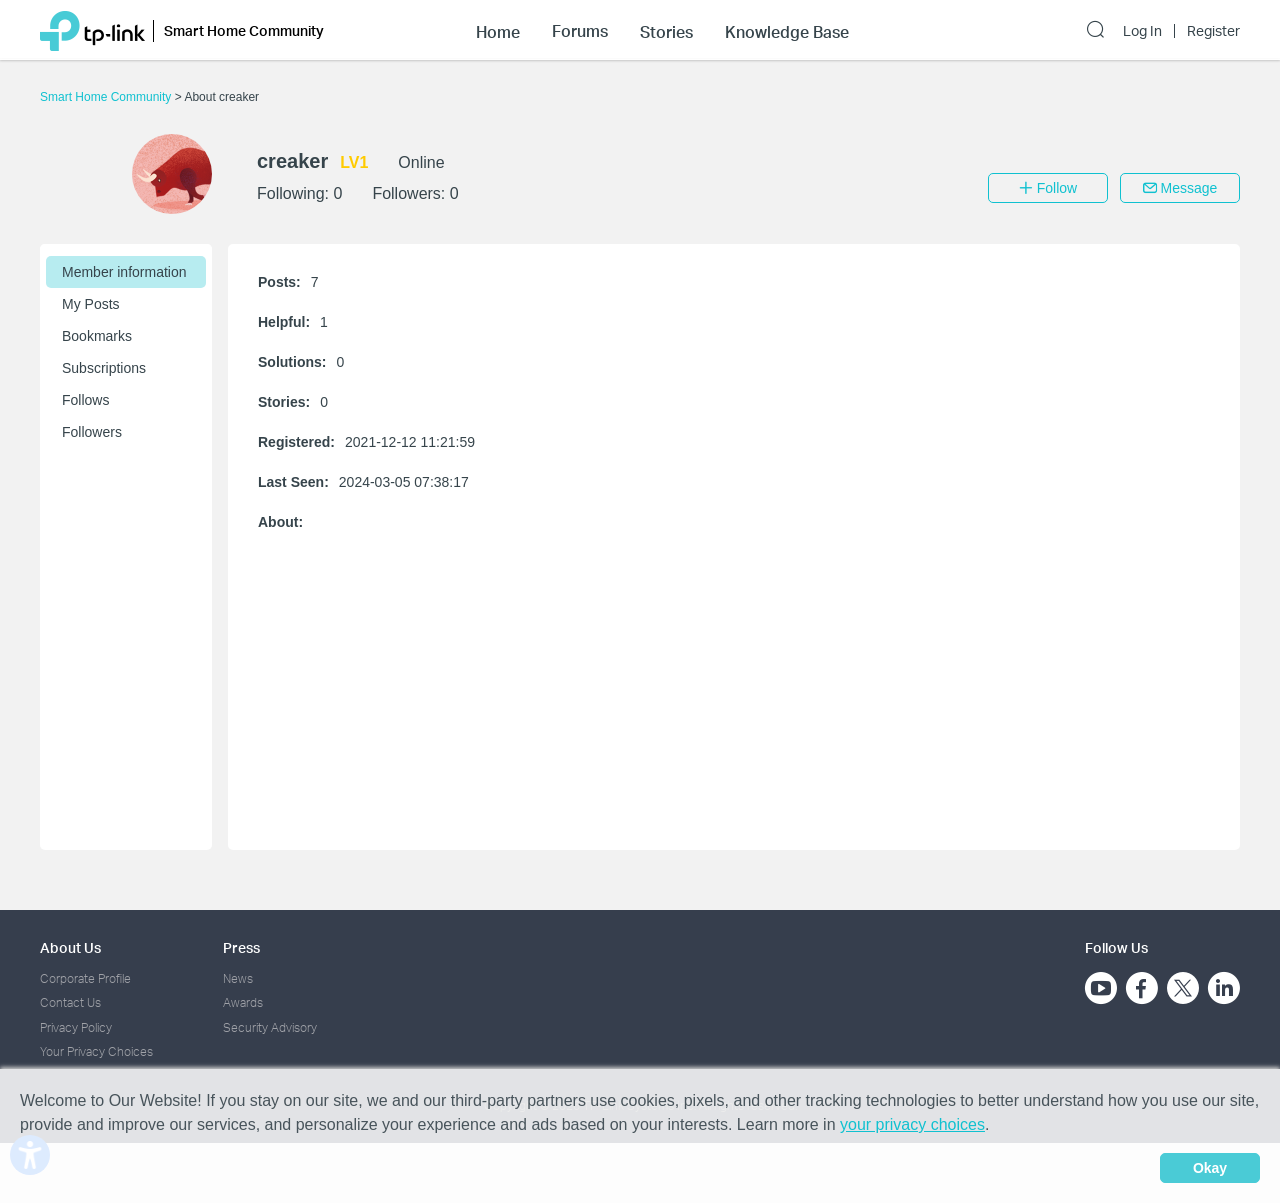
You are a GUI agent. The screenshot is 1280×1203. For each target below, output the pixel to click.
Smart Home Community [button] (244, 30)
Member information (124, 272)
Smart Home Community (107, 97)
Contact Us (70, 1002)
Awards (243, 1002)
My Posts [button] (91, 304)
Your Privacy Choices (96, 1051)
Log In (1142, 31)
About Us (70, 947)
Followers (92, 432)
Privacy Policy (76, 1027)
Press (241, 947)
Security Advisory (270, 1027)
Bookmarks (97, 336)
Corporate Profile (85, 978)
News (238, 978)
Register (1213, 31)
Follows (85, 400)
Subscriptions (104, 368)
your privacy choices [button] (912, 1124)
